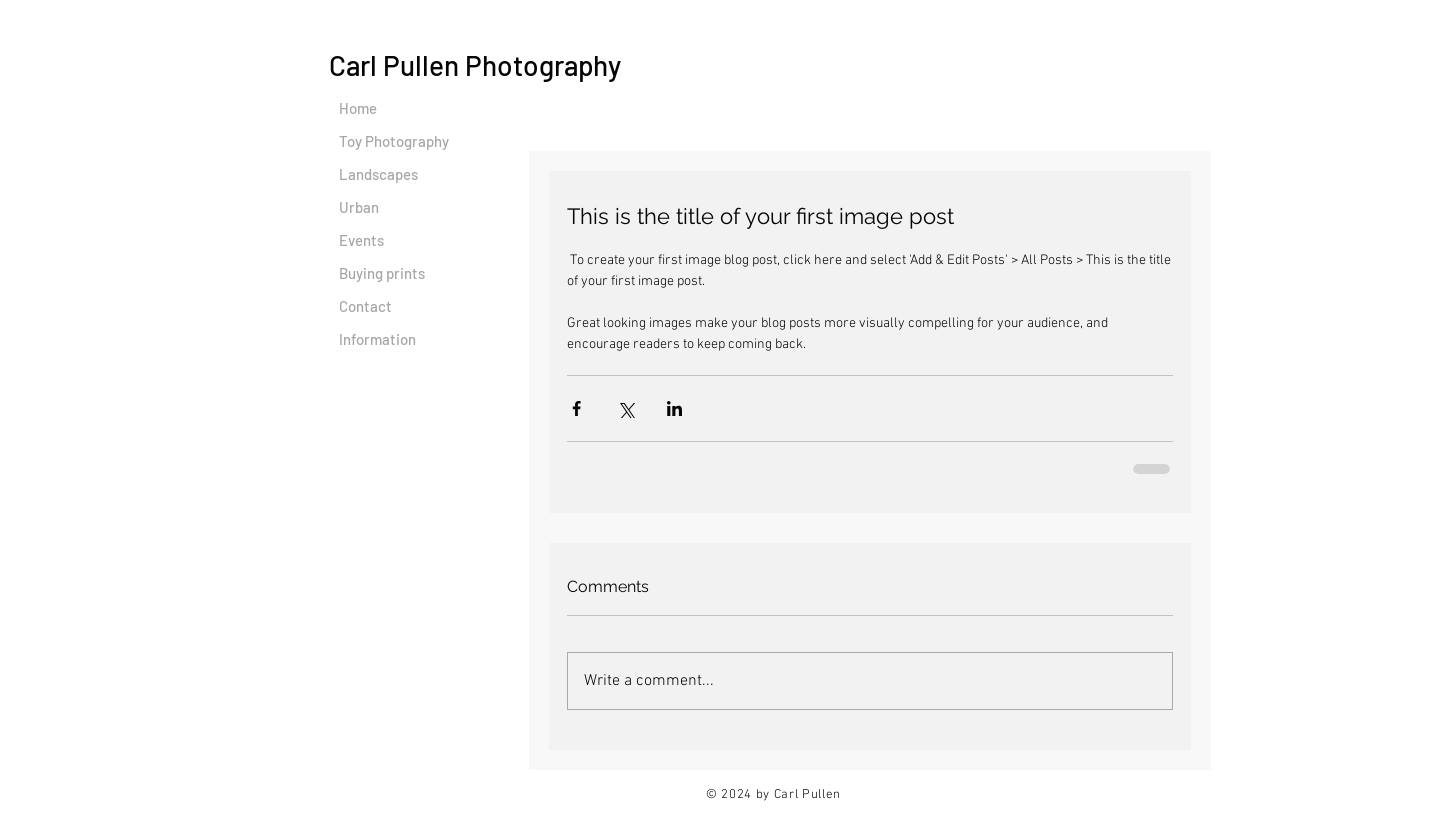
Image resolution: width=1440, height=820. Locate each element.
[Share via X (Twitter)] (625, 408)
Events (361, 240)
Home (358, 108)
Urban (359, 207)
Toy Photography (394, 141)
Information (377, 339)
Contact (365, 306)
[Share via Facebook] (576, 408)
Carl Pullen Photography (475, 65)
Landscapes (378, 174)
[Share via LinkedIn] (674, 408)
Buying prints (382, 273)
